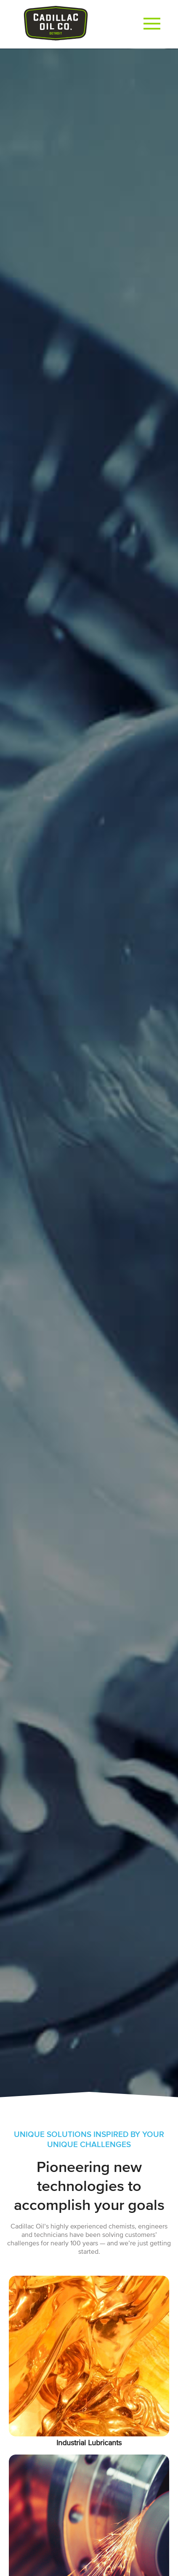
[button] (151, 24)
